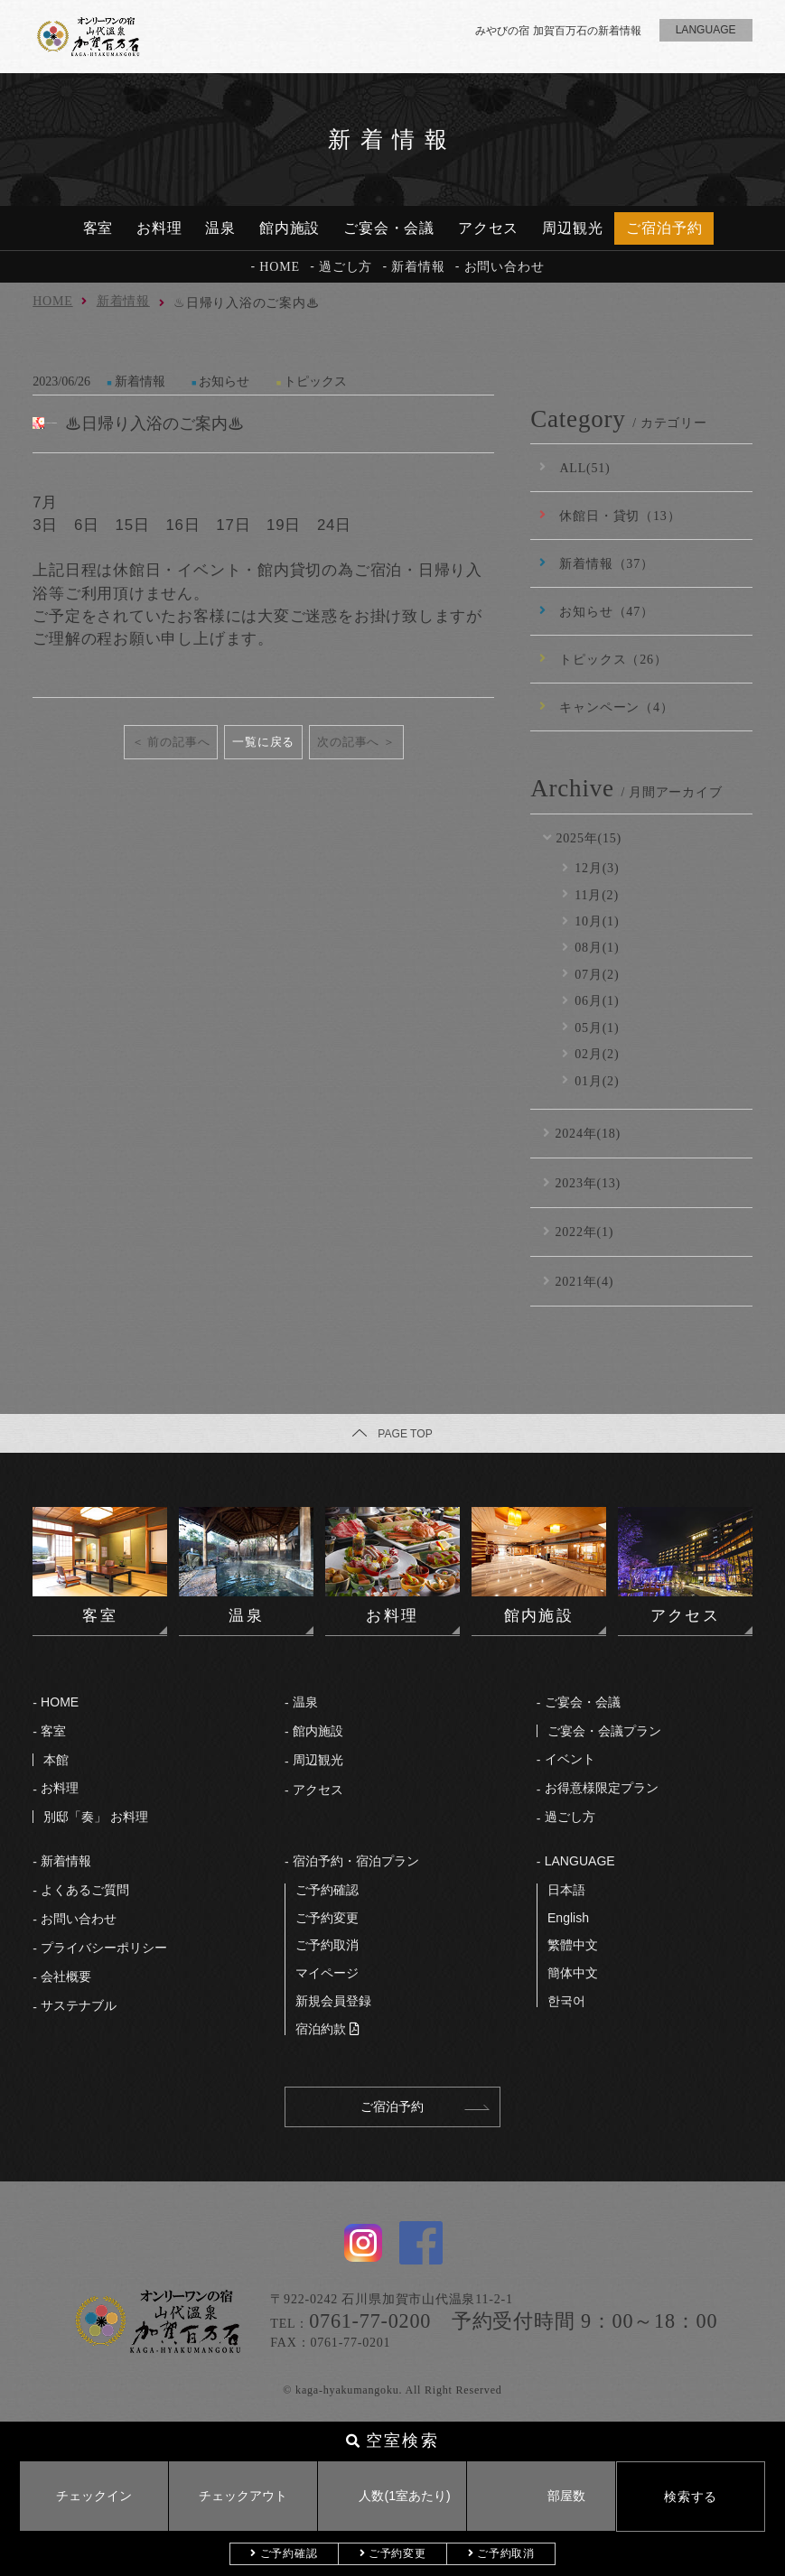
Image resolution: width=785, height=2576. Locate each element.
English (568, 1918)
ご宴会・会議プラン (604, 1731)
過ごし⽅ (570, 1816)
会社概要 (66, 1976)
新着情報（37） (606, 563)
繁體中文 (572, 1945)
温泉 (220, 228)
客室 (98, 228)
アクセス (488, 228)
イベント (570, 1759)
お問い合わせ (504, 266)
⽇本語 (566, 1890)
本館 (56, 1760)
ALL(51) (584, 467)
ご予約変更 (397, 2553)
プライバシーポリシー (104, 1947)
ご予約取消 (506, 2553)
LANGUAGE (580, 1861)
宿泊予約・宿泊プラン (356, 1861)
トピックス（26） (613, 659)
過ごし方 (345, 266)
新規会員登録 (333, 2001)
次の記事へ (348, 742)
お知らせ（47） (606, 611)
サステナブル (79, 2005)
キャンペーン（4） (616, 707)
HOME (279, 266)
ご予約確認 (289, 2553)
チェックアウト (243, 2495)
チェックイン (94, 2495)
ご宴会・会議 (389, 228)
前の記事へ (178, 742)
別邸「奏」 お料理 (95, 1816)
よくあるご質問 (85, 1890)
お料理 (159, 228)
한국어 (566, 2001)
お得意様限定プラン (602, 1788)
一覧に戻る (263, 742)
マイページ (327, 1973)
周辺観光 (572, 228)
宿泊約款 (320, 2029)
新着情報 (417, 266)
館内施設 (289, 228)
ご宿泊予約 (664, 228)
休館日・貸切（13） (619, 515)
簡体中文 (572, 1973)
